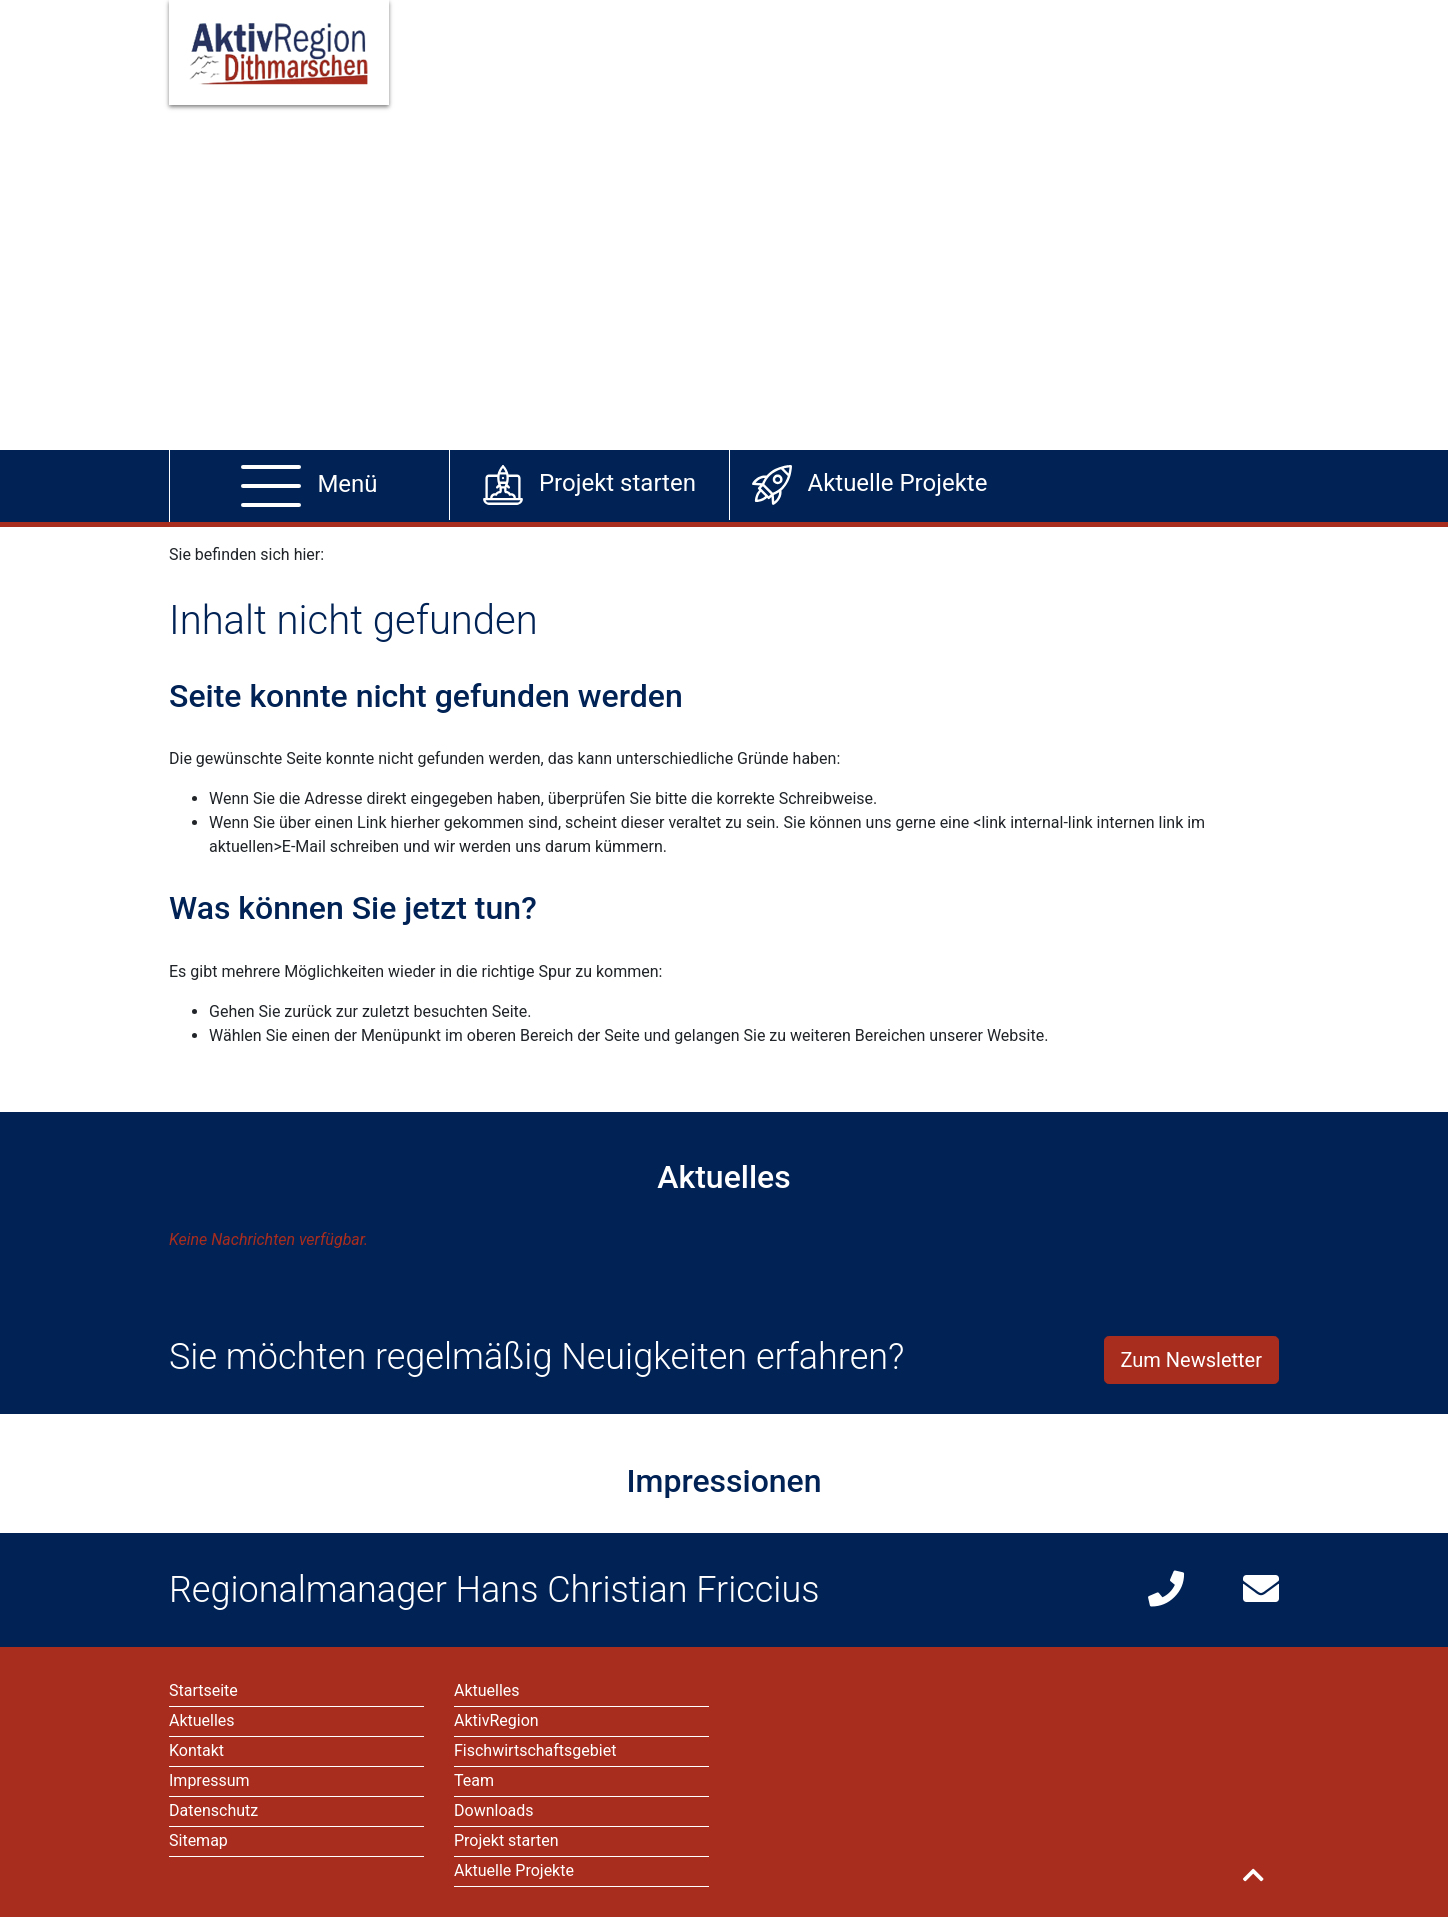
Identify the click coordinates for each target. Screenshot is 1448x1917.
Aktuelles (487, 1690)
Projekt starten (506, 1840)
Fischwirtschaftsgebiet (535, 1750)
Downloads (493, 1810)
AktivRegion (496, 1720)
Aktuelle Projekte (514, 1870)
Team (474, 1780)
